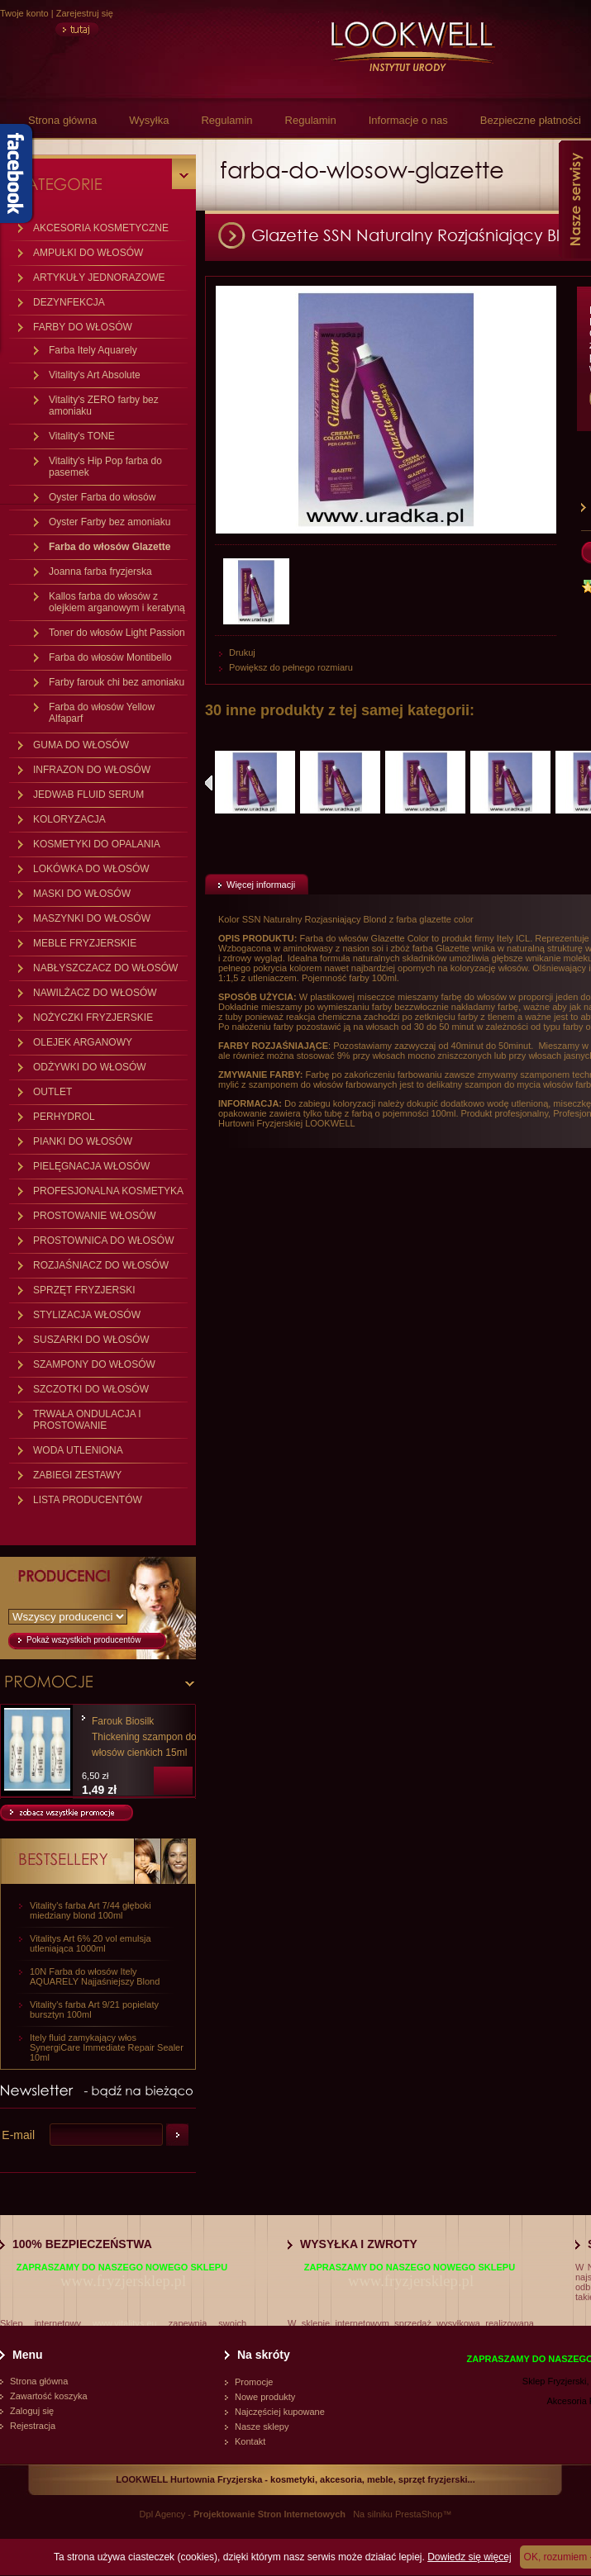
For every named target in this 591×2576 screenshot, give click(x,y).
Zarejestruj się (84, 13)
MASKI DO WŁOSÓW (82, 893)
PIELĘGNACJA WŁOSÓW (91, 1166)
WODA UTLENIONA (78, 1450)
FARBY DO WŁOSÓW (82, 327)
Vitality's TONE (82, 436)
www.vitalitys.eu (125, 2323)
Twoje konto (24, 13)
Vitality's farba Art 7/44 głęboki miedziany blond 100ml (90, 1910)
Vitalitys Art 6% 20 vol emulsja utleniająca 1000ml (90, 1943)
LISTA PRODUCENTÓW (87, 1500)
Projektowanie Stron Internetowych (269, 2514)
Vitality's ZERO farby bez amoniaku (104, 405)
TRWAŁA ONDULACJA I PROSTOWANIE (87, 1419)
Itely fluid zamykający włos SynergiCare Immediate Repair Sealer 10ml (106, 2047)
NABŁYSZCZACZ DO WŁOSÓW (105, 968)
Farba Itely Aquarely (93, 350)
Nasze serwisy (575, 199)
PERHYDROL (64, 1116)
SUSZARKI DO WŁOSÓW (91, 1339)
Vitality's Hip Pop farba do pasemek (105, 466)
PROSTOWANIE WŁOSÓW (94, 1216)
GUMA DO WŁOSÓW (81, 745)
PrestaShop (418, 2514)
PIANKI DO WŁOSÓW (82, 1141)
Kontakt (250, 2441)
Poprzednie (208, 783)
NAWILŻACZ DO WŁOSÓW (95, 993)
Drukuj (242, 652)
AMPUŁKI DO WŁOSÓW (88, 253)
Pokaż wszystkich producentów (83, 1639)
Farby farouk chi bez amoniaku (116, 682)
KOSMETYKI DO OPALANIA (96, 844)
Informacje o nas (408, 120)
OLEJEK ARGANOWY (82, 1042)
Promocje (254, 2382)
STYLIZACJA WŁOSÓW (87, 1315)
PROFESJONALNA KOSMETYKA (108, 1191)
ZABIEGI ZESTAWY (77, 1475)
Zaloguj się (32, 2411)
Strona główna (62, 120)
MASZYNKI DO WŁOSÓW (91, 918)
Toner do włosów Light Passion (117, 632)
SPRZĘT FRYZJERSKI (84, 1290)
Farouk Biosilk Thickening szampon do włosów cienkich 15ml (144, 1736)
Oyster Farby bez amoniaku (109, 522)
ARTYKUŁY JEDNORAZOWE (99, 277)
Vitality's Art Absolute (95, 375)
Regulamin (226, 120)
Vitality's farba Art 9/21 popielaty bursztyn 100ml (94, 2009)
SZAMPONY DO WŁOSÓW (94, 1364)
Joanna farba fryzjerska (100, 571)
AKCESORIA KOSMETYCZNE (101, 228)
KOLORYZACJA (69, 819)
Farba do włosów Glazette (109, 547)
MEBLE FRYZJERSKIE (84, 943)
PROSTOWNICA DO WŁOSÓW (103, 1240)
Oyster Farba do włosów (102, 497)
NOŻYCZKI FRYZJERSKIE (93, 1017)
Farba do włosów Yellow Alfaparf (102, 712)
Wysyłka (149, 120)
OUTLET (52, 1092)
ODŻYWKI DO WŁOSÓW (89, 1067)
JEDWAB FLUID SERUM (88, 794)
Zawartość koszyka (49, 2396)
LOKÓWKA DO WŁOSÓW (91, 869)
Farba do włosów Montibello (110, 657)
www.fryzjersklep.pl (123, 2280)
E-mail (18, 2135)
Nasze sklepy (261, 2426)
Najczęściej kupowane (280, 2412)
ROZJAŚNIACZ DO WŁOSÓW (101, 1265)
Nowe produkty (265, 2397)
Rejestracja (32, 2426)
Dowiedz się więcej (469, 2557)
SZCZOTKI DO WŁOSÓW (91, 1389)
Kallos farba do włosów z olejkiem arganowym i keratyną (117, 602)
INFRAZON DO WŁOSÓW (91, 770)
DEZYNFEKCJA (69, 302)
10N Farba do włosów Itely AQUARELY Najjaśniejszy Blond (95, 1976)
